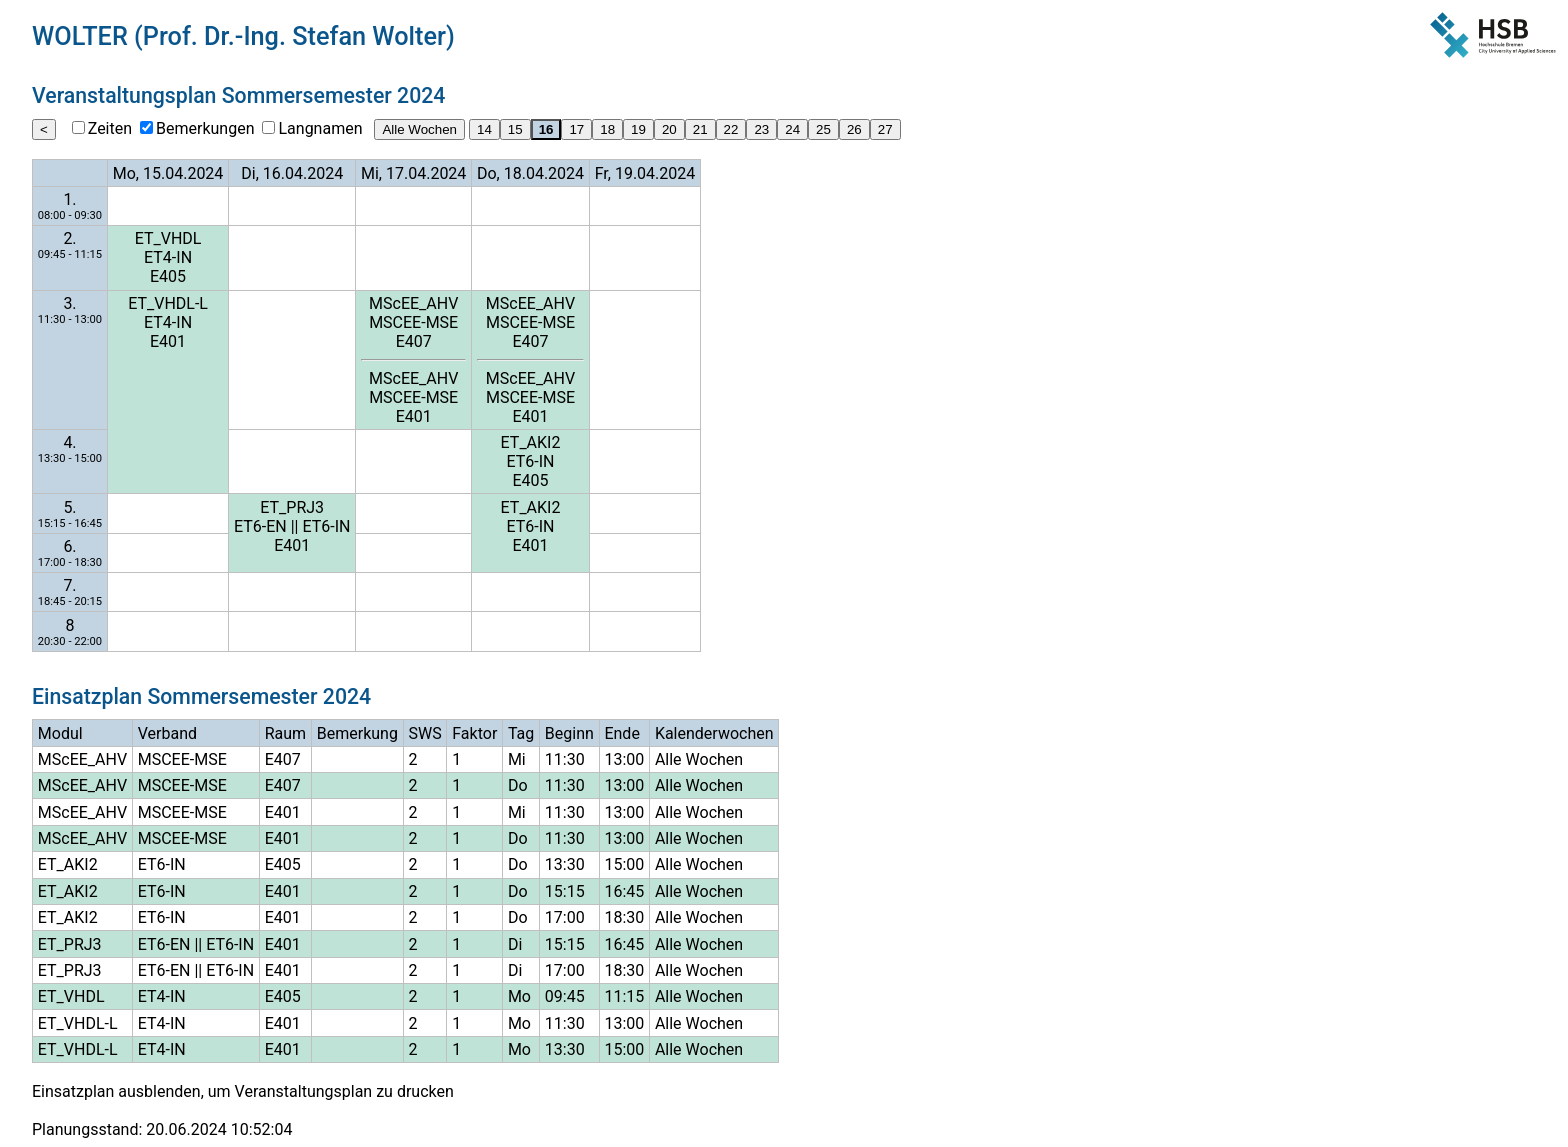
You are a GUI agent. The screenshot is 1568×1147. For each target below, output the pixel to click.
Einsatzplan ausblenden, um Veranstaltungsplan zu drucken (243, 1091)
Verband (167, 733)
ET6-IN (531, 461)
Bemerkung (357, 733)
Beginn (569, 733)
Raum (285, 733)
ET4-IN (168, 257)
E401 (168, 341)
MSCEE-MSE (413, 322)
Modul (60, 733)
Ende (621, 733)
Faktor (474, 733)
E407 (414, 341)
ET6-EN (260, 526)
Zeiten (110, 128)
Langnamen (320, 128)
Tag (521, 733)
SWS (424, 733)
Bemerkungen (205, 128)
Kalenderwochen (714, 733)
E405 (168, 276)
